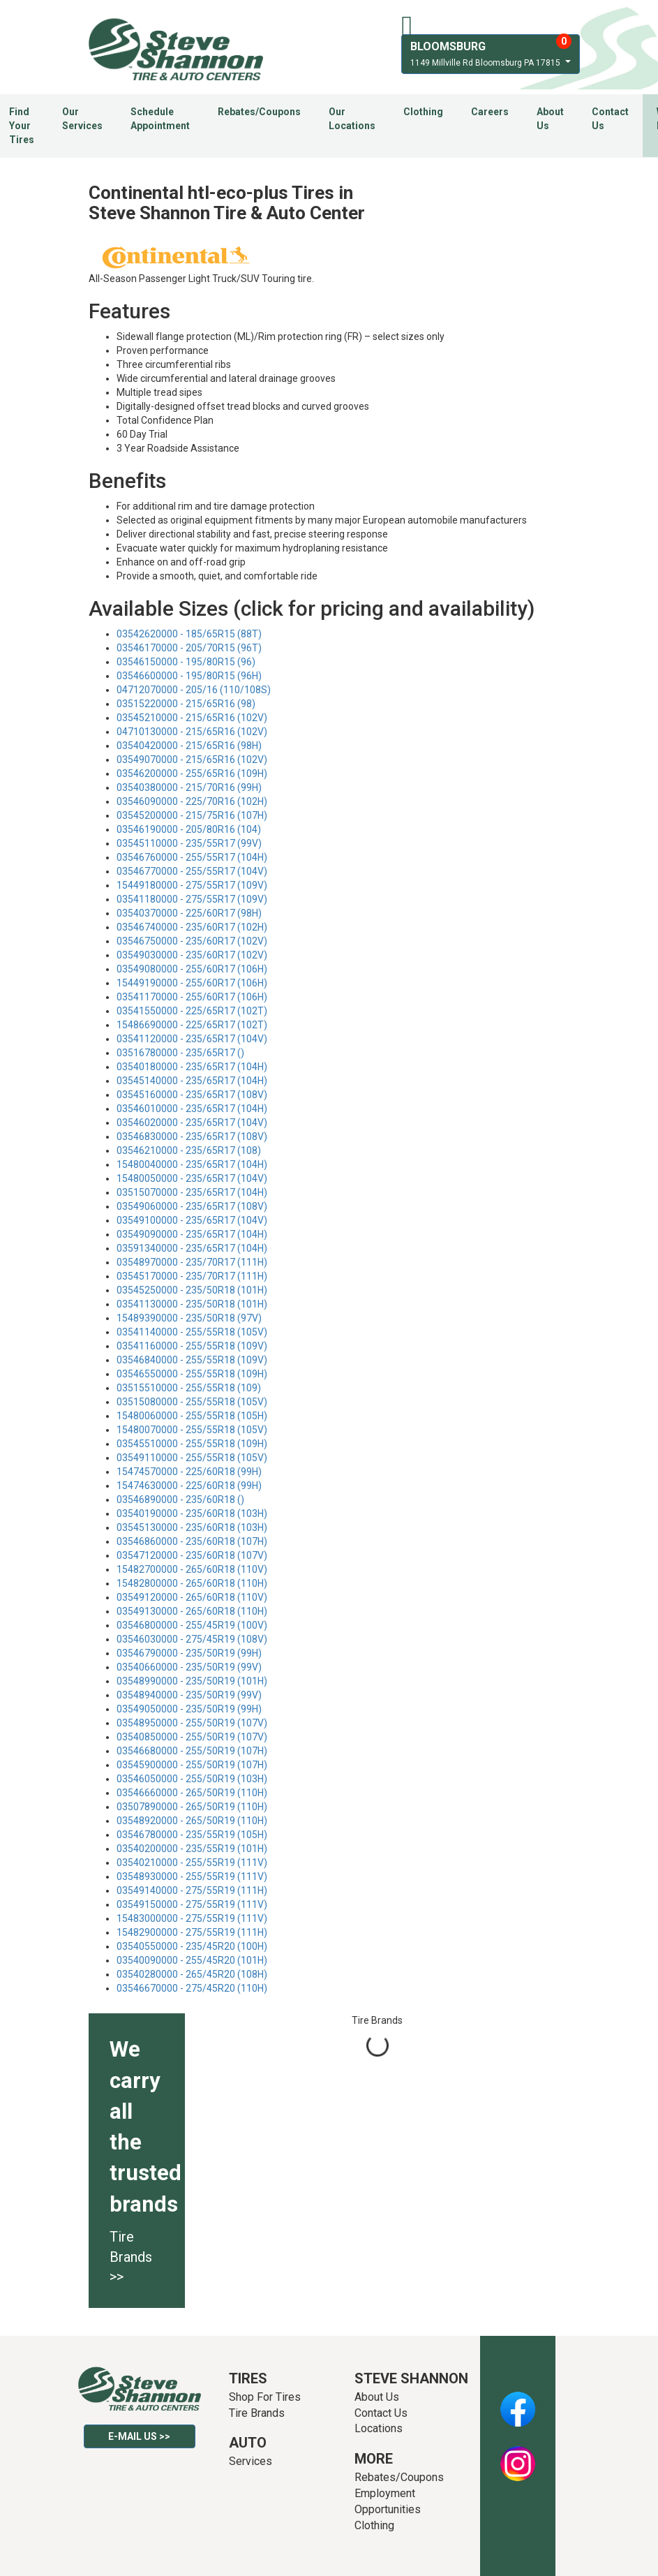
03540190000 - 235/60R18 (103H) (192, 1513)
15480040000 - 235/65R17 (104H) (192, 1164)
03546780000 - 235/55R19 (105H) (192, 1834)
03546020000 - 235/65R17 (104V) (192, 1122)
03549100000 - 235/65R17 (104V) (192, 1220)
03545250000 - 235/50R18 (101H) (192, 1290)
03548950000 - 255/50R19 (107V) (192, 1723)
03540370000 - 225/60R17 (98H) (189, 913)
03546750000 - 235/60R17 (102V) (192, 941)
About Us (550, 118)
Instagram (517, 2456)
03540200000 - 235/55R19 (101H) (192, 1848)
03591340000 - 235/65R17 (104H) (192, 1248)
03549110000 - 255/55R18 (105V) (192, 1457)
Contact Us (610, 118)
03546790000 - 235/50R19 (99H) (189, 1653)
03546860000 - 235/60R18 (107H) (192, 1541)
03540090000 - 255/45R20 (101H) (192, 1960)
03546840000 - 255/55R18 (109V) (192, 1359)
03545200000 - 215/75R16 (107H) (192, 815)
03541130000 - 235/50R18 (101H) (192, 1304)
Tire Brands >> (131, 2256)
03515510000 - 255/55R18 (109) (189, 1387)
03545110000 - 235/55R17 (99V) (189, 843)
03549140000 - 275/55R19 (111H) (192, 1890)
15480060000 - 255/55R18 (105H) (192, 1415)
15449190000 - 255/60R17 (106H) (192, 983)
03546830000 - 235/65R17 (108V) (192, 1136)
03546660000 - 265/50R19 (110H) (192, 1792)
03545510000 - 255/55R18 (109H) (192, 1443)
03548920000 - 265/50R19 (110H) (192, 1820)
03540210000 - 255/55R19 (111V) (192, 1862)
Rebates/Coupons (259, 111)
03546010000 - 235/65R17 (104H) (192, 1108)
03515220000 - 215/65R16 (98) (186, 703)
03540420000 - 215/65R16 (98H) (189, 745)
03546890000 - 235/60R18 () (180, 1499)
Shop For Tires (265, 2397)
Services (250, 2461)
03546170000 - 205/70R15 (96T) (189, 647)
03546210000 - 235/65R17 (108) (189, 1150)
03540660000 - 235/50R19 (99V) (189, 1667)
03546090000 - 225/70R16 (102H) (192, 801)
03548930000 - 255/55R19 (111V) (192, 1876)
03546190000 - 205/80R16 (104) (189, 829)
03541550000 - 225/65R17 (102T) (192, 1010)
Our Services (82, 118)
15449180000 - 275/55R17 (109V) (192, 885)
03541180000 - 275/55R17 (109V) (192, 899)
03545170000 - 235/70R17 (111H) (192, 1276)
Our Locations (352, 118)
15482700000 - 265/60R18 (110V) (192, 1569)
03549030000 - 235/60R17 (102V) (192, 955)
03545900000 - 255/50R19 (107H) (192, 1764)
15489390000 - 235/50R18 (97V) (189, 1318)
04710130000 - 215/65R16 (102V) (192, 731)
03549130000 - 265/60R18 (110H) (192, 1611)
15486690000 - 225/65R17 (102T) (192, 1024)
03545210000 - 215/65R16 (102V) (192, 717)
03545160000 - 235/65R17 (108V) (192, 1094)
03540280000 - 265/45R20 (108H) (192, 1974)
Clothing (423, 111)
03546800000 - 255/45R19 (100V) (192, 1625)
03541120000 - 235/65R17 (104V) (192, 1038)
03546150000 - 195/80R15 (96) (186, 661)
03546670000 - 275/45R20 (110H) (192, 1988)
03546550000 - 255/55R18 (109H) (192, 1373)
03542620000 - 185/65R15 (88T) (189, 633)
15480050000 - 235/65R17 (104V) (192, 1178)
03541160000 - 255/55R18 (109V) (192, 1346)
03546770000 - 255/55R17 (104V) (192, 871)
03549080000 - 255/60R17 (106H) (192, 969)
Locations (378, 2428)
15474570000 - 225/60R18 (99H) (189, 1471)
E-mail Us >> (139, 2436)
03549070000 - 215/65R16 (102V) (192, 759)
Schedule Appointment (160, 118)
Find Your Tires (21, 125)
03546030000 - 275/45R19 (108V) (192, 1639)
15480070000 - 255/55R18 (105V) (192, 1429)
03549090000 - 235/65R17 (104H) (192, 1234)
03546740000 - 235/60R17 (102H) (192, 927)
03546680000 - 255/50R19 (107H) (192, 1750)
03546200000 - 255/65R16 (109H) (192, 773)
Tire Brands (257, 2413)
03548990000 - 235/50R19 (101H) (192, 1681)
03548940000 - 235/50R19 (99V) (189, 1695)
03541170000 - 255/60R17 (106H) (192, 996)
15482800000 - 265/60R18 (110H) (192, 1583)
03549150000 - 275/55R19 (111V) (192, 1904)
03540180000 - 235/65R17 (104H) (192, 1066)
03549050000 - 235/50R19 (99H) (189, 1709)
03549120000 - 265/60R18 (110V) (192, 1597)
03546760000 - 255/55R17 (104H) (192, 857)
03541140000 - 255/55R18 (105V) (192, 1332)
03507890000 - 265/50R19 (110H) (192, 1806)
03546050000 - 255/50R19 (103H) (192, 1778)
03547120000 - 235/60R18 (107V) (192, 1555)
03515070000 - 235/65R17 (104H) (192, 1192)
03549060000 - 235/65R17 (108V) (192, 1206)
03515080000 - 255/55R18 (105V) (192, 1401)
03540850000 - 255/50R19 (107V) (192, 1736)
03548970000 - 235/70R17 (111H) (192, 1262)
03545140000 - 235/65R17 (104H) (192, 1080)
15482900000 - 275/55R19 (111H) (192, 1932)
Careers (490, 111)
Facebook (517, 2401)
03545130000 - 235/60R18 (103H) (192, 1527)
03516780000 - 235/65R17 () (180, 1052)
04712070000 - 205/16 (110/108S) (194, 689)
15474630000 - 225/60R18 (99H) (189, 1485)
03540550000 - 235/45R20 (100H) (192, 1946)
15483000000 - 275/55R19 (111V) (192, 1918)
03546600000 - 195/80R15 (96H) (189, 675)
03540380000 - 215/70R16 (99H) (189, 787)
